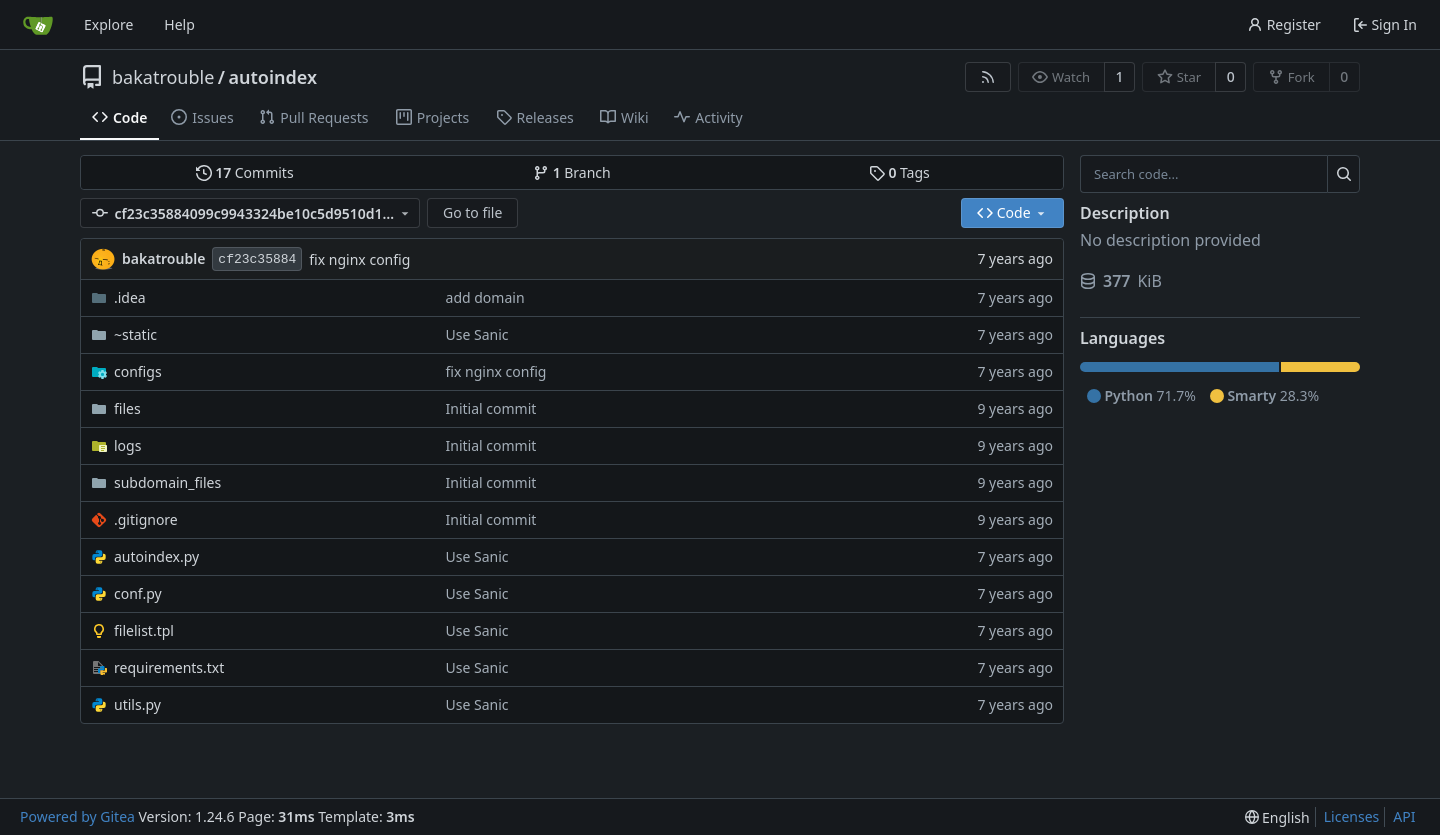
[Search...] (1343, 174)
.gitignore (146, 519)
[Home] (38, 25)
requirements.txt (169, 667)
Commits (245, 172)
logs (127, 445)
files (127, 408)
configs (138, 371)
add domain (485, 297)
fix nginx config (359, 259)
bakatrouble (163, 77)
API (1404, 816)
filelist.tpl (144, 630)
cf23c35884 (257, 259)
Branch (572, 172)
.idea (130, 297)
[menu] (1277, 817)
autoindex (273, 77)
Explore (108, 24)
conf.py (138, 593)
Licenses (1352, 816)
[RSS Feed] (988, 77)
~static (135, 334)
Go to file (472, 212)
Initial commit (491, 408)
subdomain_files (167, 482)
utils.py (137, 704)
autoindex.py (156, 556)
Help (179, 24)
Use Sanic (477, 334)
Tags (899, 172)
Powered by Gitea (77, 816)
